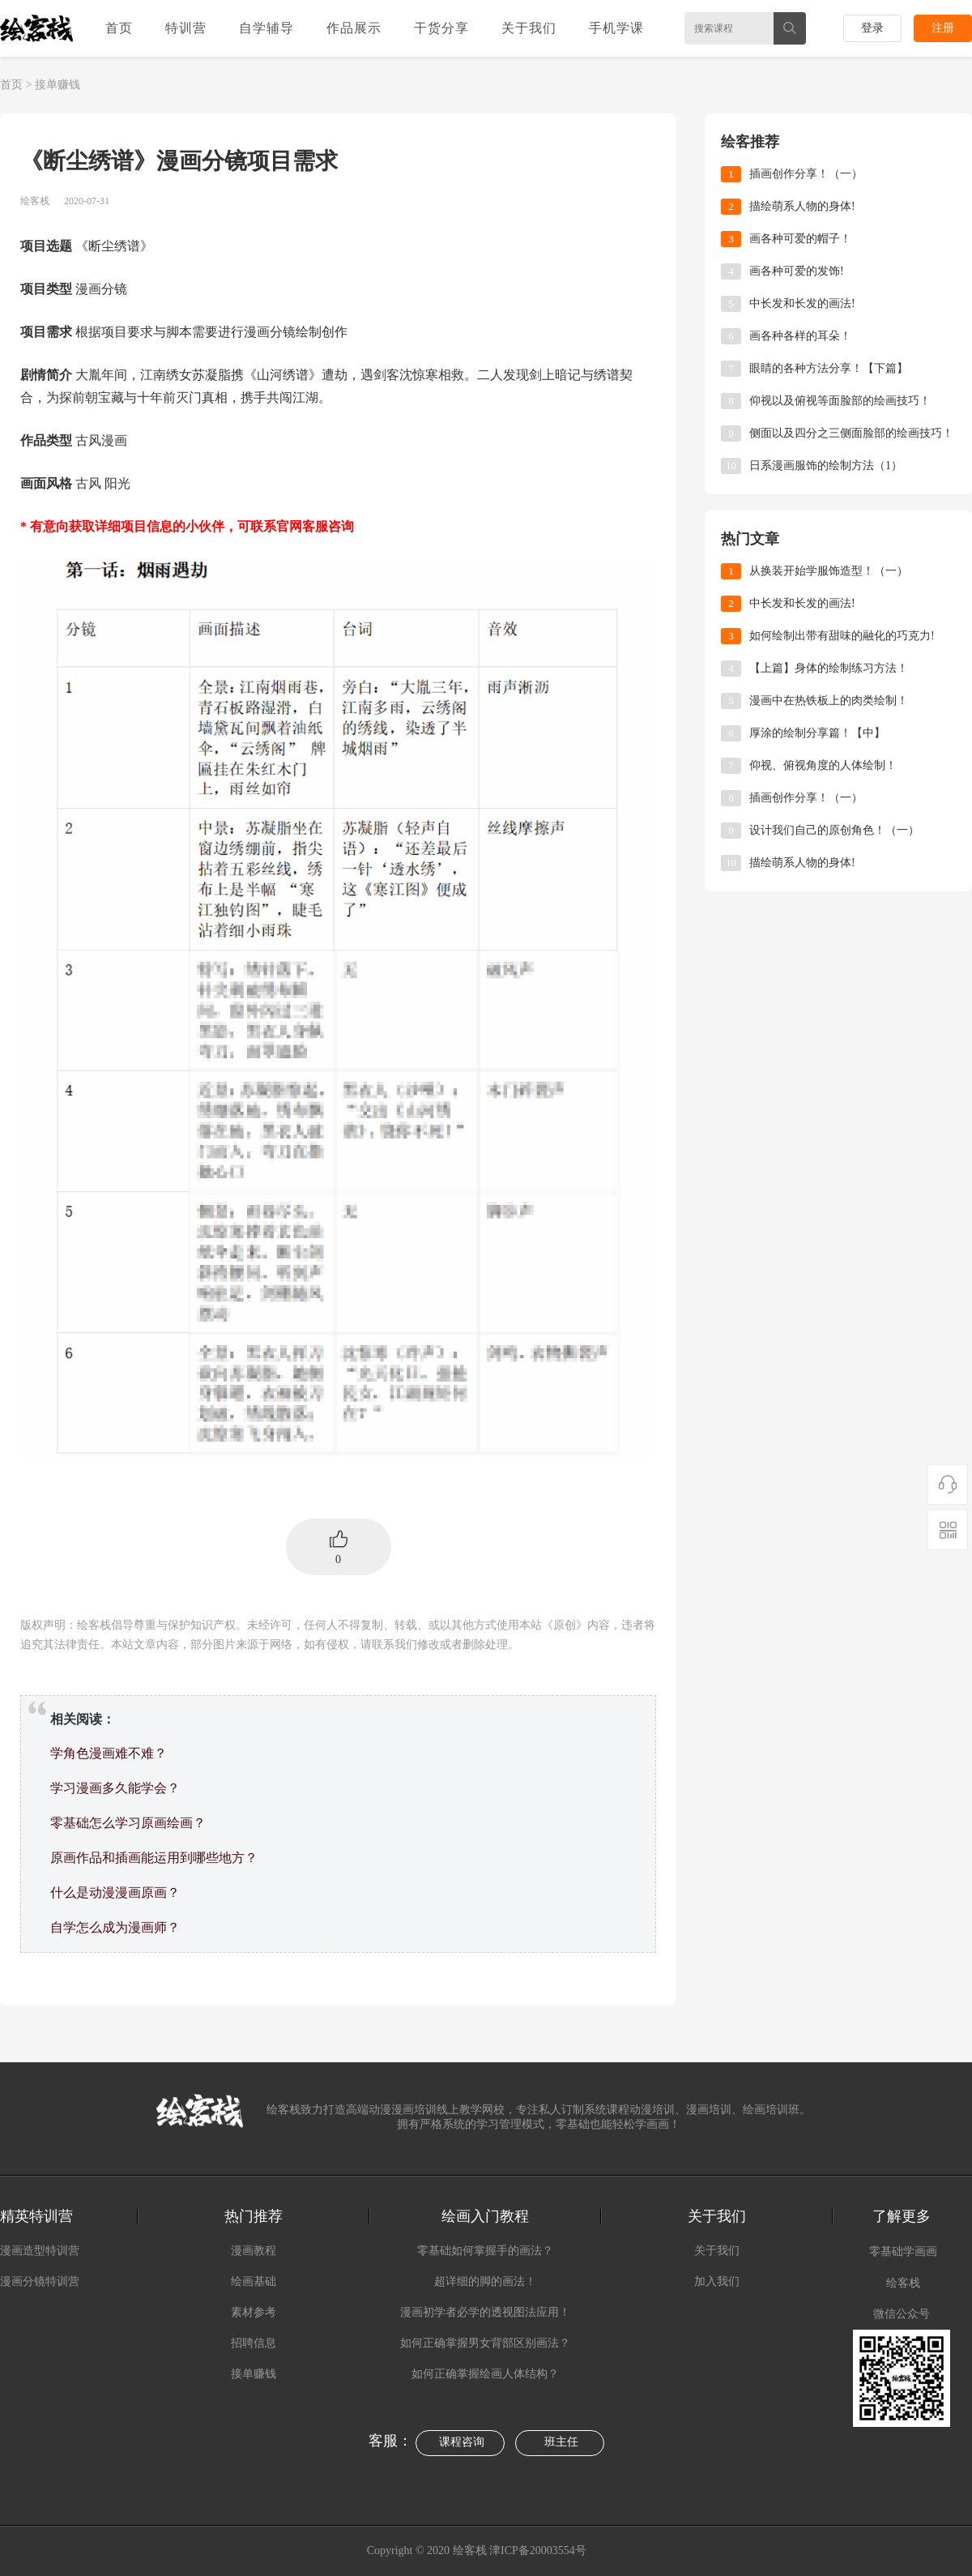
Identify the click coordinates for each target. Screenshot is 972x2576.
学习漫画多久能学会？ (115, 1788)
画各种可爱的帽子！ (800, 239)
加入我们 (717, 2281)
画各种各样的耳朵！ (800, 336)
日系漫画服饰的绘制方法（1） (825, 465)
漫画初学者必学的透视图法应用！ (485, 2312)
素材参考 (253, 2312)
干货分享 (441, 28)
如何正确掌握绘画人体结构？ (485, 2374)
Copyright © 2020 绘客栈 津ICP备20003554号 (478, 2550)
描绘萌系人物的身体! (802, 206)
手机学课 (616, 28)
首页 (119, 28)
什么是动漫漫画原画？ (115, 1892)
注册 (943, 28)
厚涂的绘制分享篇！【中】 (817, 733)
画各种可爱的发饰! (796, 271)
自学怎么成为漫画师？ (115, 1927)
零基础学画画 (903, 2251)
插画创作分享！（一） (806, 174)
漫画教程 (253, 2251)
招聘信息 (253, 2343)
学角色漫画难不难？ (108, 1753)
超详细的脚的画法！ (485, 2281)
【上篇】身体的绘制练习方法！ (828, 668)
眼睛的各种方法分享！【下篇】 (828, 368)
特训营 (186, 28)
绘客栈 (903, 2283)
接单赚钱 (57, 85)
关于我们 (528, 28)
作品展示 (354, 28)
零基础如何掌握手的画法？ (485, 2251)
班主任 (561, 2442)
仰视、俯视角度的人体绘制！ (823, 765)
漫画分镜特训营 (39, 2281)
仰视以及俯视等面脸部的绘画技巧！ (840, 401)
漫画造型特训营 (39, 2251)
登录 (872, 28)
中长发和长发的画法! (802, 303)
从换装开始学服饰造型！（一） (828, 571)
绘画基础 (253, 2281)
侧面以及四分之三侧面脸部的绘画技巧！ (851, 433)
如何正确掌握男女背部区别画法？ (485, 2343)
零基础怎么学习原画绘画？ (128, 1823)
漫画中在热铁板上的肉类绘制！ (828, 700)
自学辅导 (266, 28)
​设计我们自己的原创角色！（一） (834, 830)
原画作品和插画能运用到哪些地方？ (154, 1858)
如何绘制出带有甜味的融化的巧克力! (842, 636)
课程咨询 (461, 2442)
